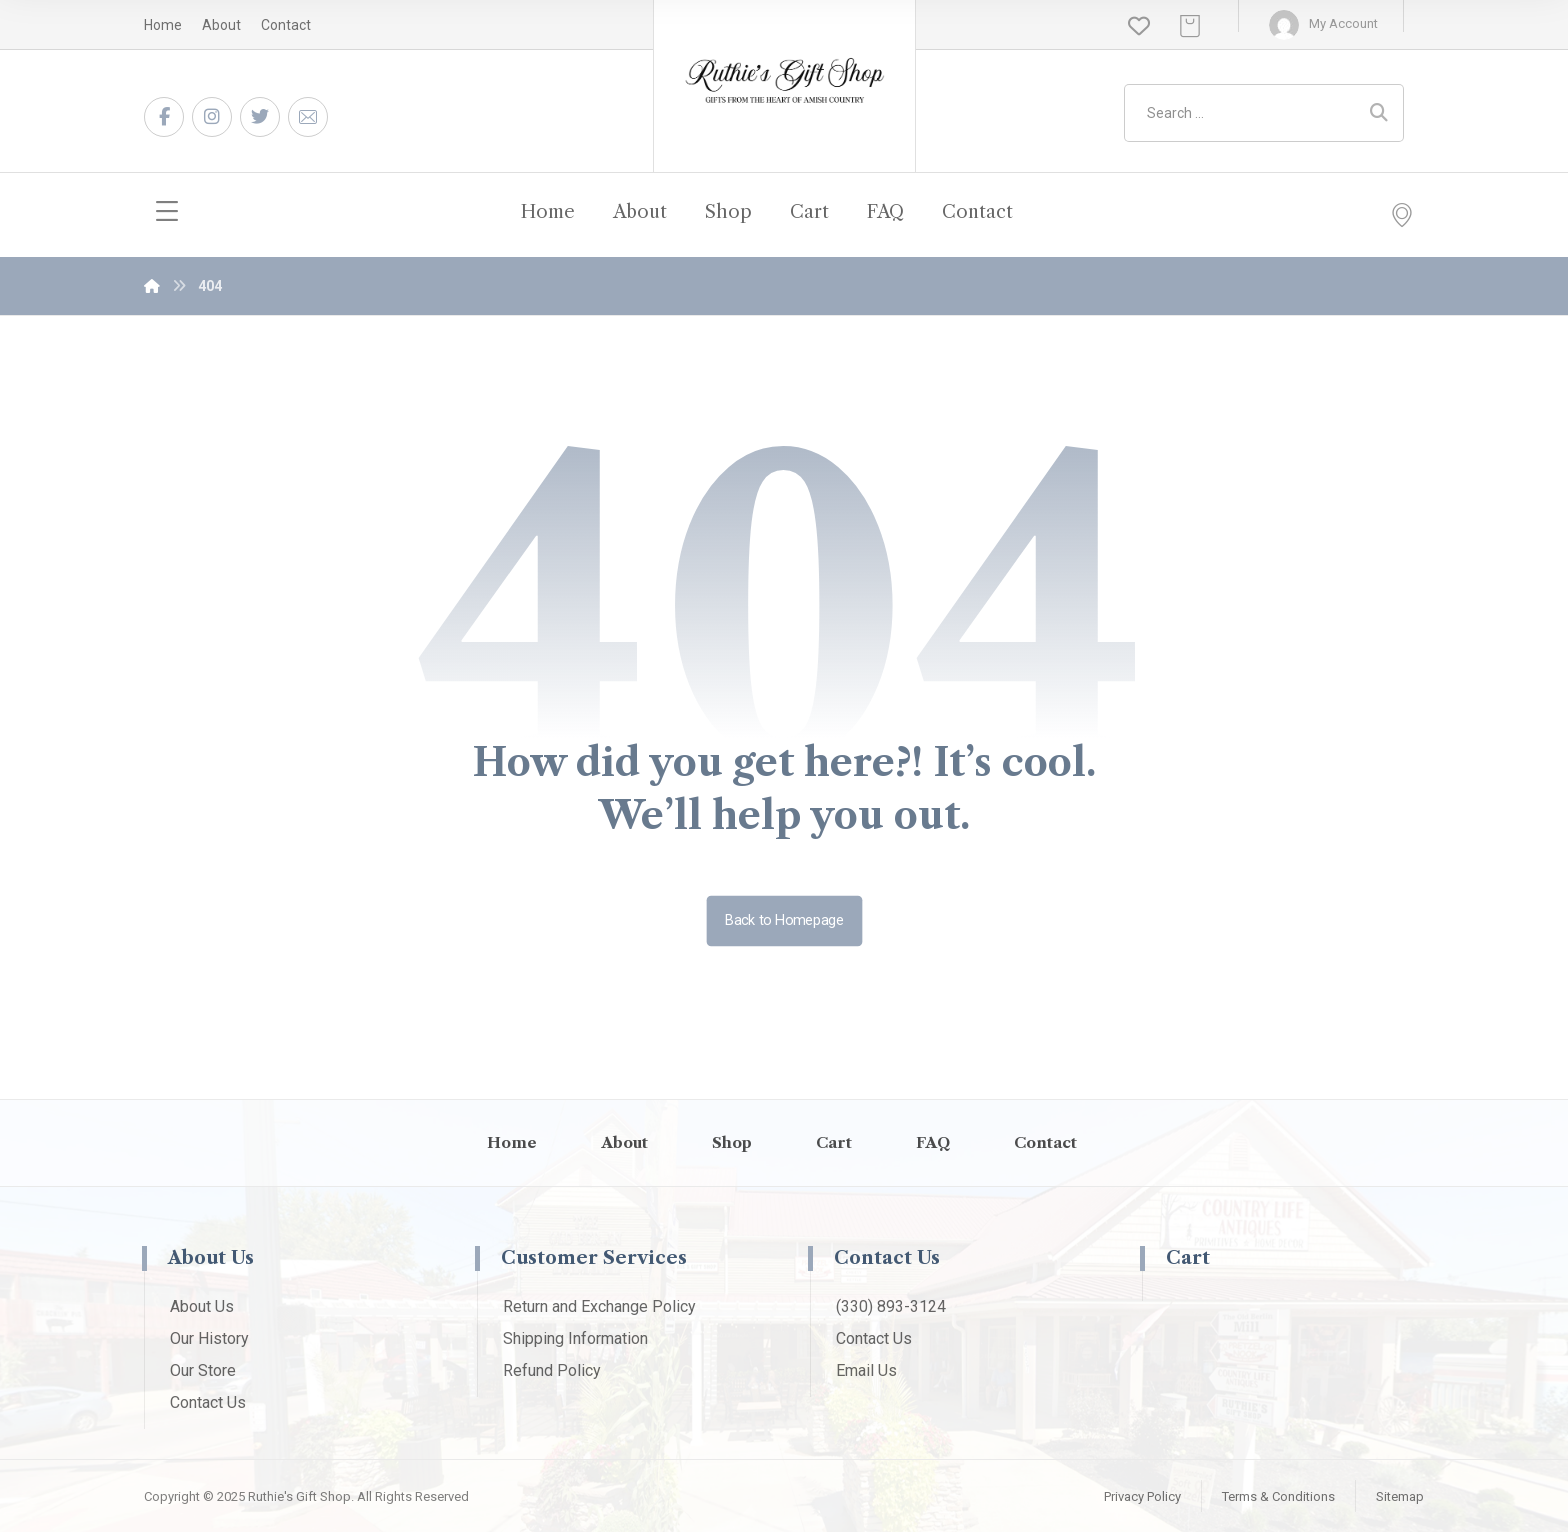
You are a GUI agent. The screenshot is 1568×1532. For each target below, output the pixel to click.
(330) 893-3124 (891, 1306)
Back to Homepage (784, 920)
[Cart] (1190, 24)
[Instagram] (212, 117)
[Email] (308, 117)
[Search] (1379, 113)
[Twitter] (260, 117)
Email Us (866, 1370)
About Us (202, 1306)
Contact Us (208, 1402)
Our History (209, 1338)
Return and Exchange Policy (599, 1306)
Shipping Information (575, 1338)
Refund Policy (552, 1370)
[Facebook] (164, 117)
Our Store (203, 1370)
